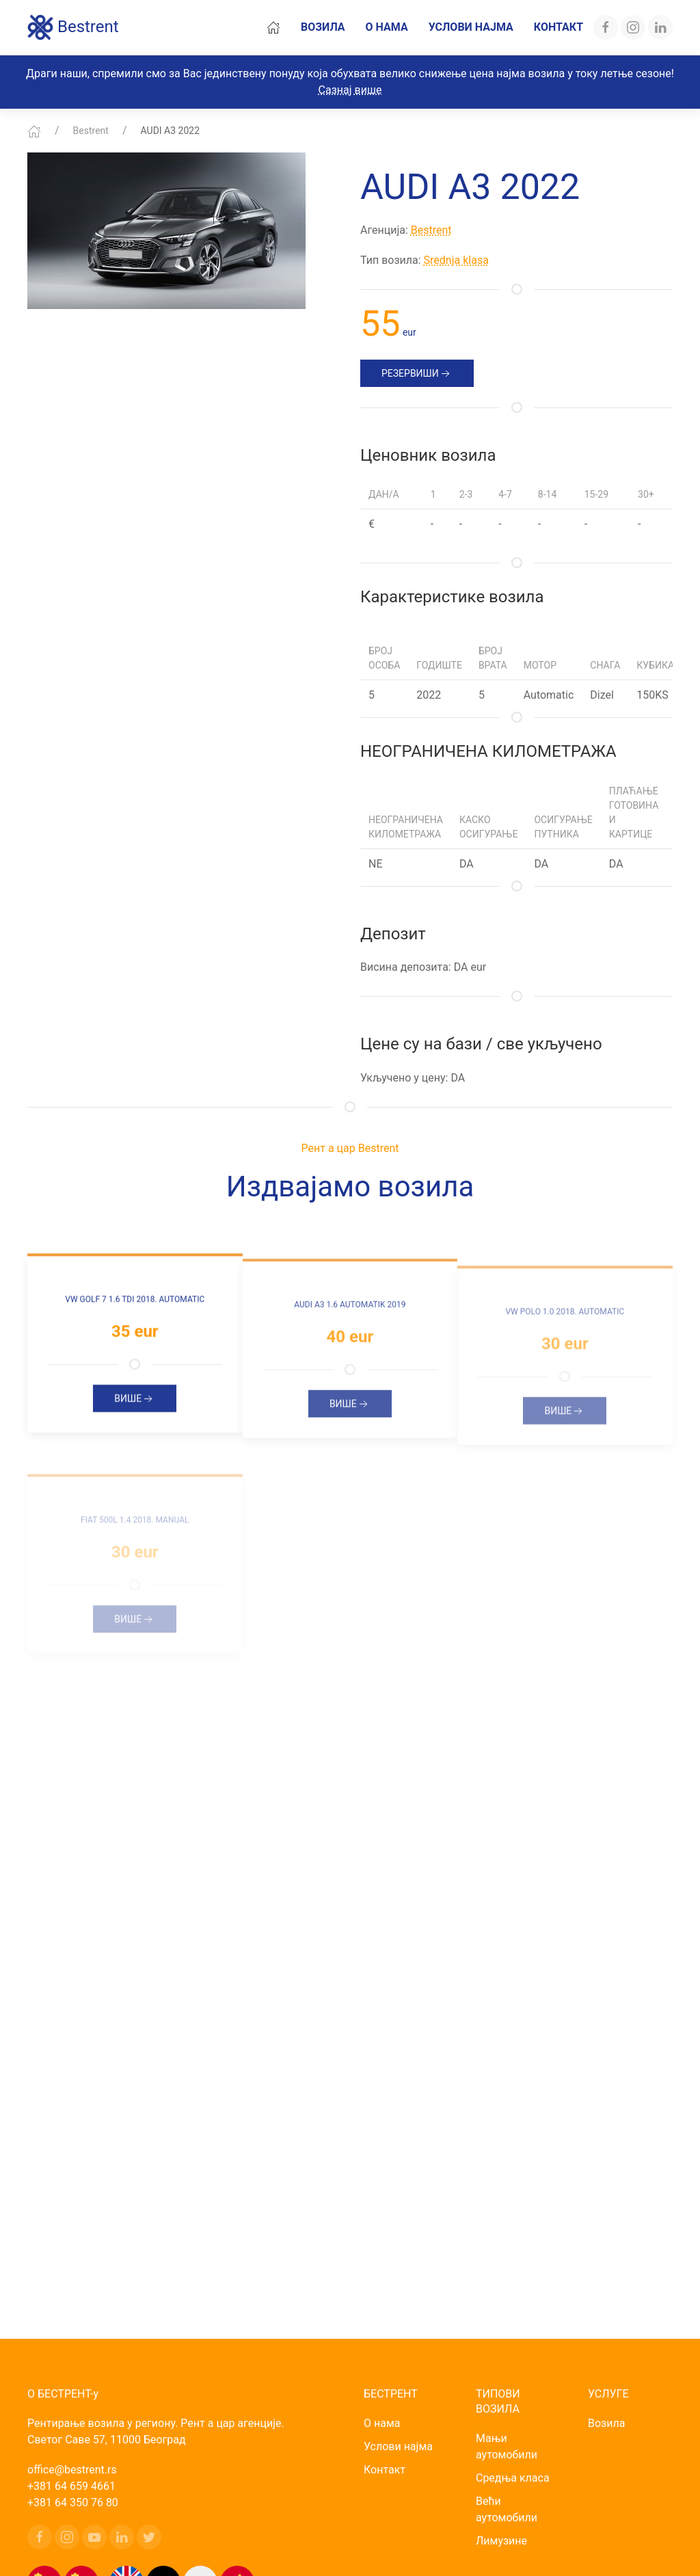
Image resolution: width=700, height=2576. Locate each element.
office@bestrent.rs (72, 2469)
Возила (323, 27)
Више (134, 1410)
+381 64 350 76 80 (72, 2502)
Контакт (558, 27)
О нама (387, 27)
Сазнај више (350, 89)
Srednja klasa (456, 260)
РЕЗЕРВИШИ (417, 374)
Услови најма (471, 27)
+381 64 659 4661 (71, 2486)
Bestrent (73, 27)
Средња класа (513, 2477)
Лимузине (501, 2540)
